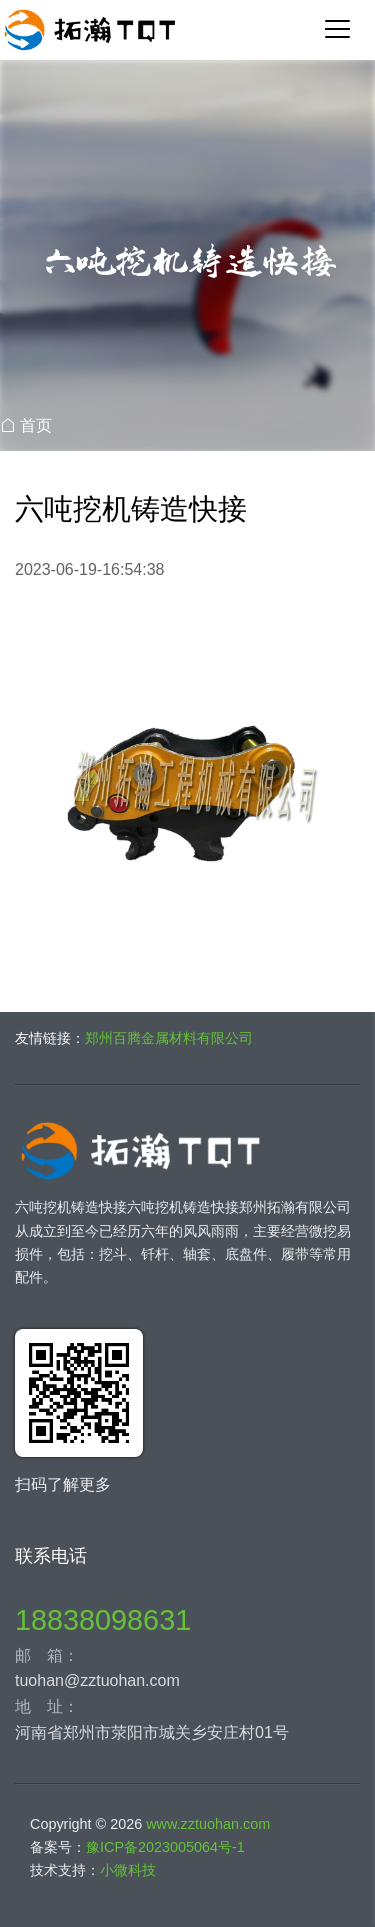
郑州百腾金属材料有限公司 (169, 1038)
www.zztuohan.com (208, 1824)
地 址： (47, 1706)
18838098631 (103, 1620)
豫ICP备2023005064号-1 (165, 1847)
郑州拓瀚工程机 (187, 30)
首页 (36, 425)
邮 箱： (47, 1655)
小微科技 (128, 1870)
